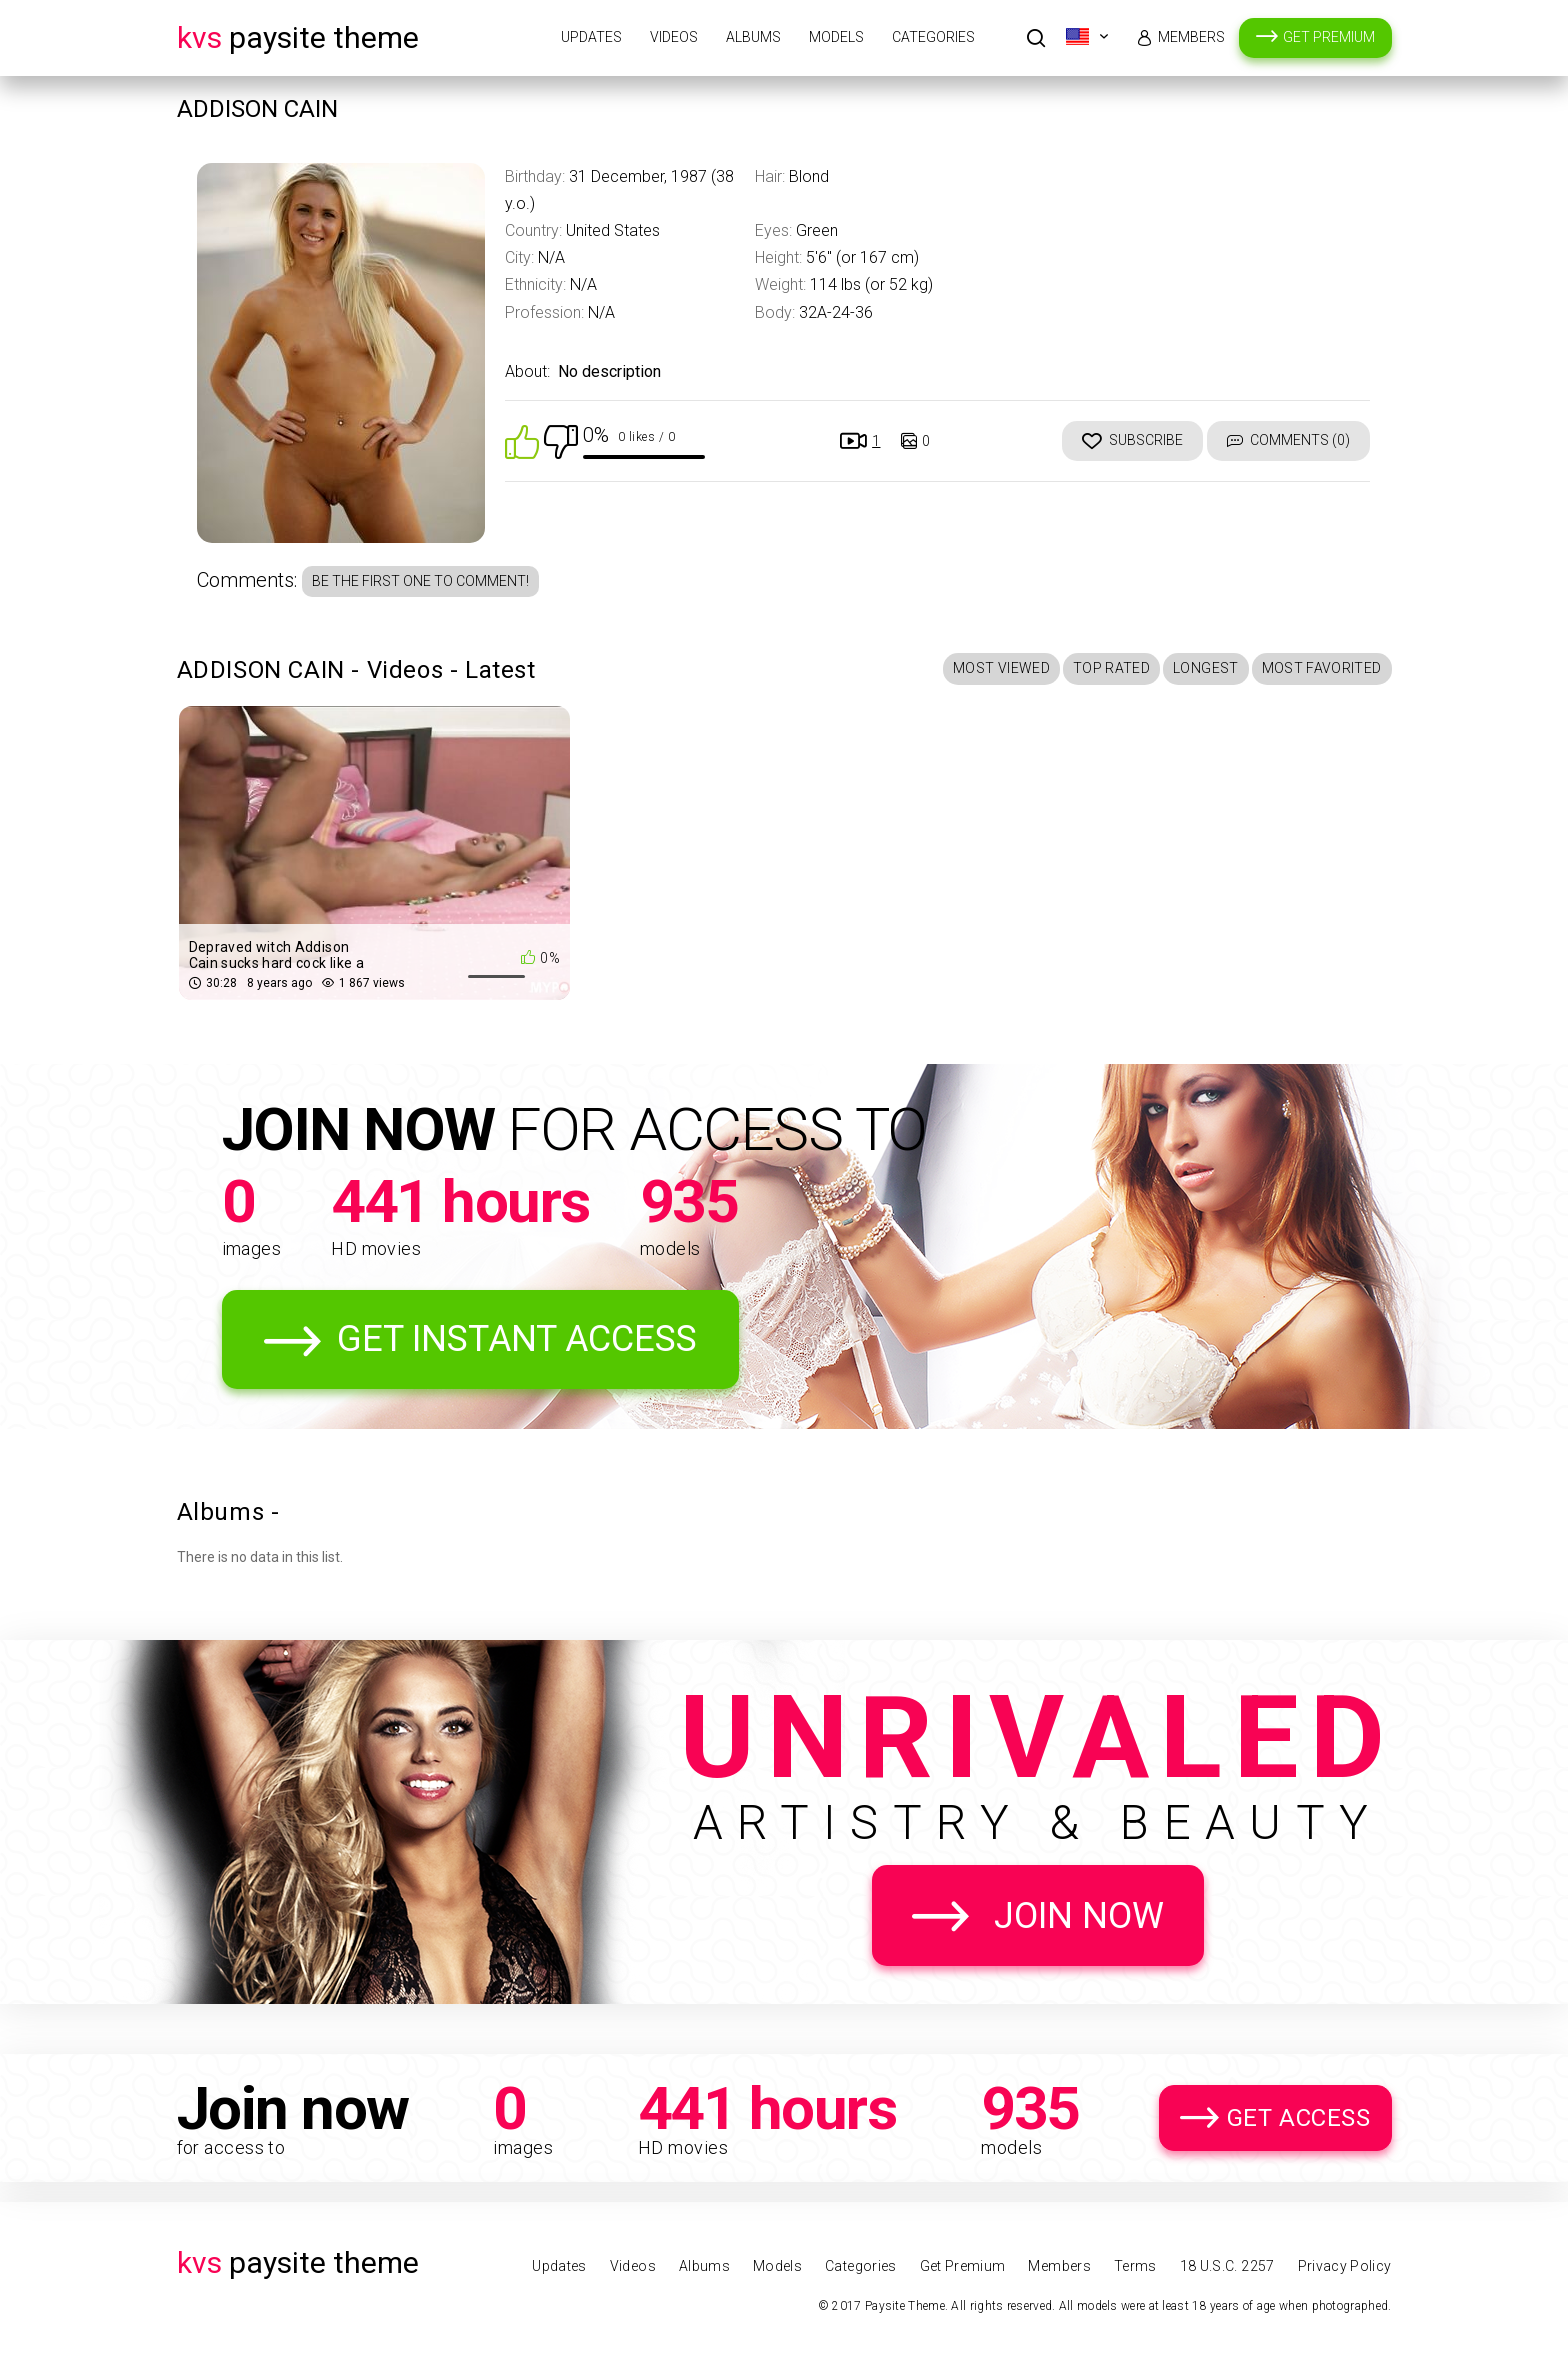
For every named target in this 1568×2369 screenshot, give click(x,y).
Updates (591, 37)
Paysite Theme (298, 37)
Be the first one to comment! (420, 581)
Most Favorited (1322, 668)
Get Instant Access (517, 1339)
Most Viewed (1001, 668)
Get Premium (1329, 37)
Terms (1135, 2266)
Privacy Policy (1345, 2266)
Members (1191, 37)
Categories (933, 37)
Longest (1205, 668)
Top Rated (1111, 668)
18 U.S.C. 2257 (1227, 2266)
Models (836, 37)
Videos (674, 37)
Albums (753, 37)
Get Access (1299, 2118)
